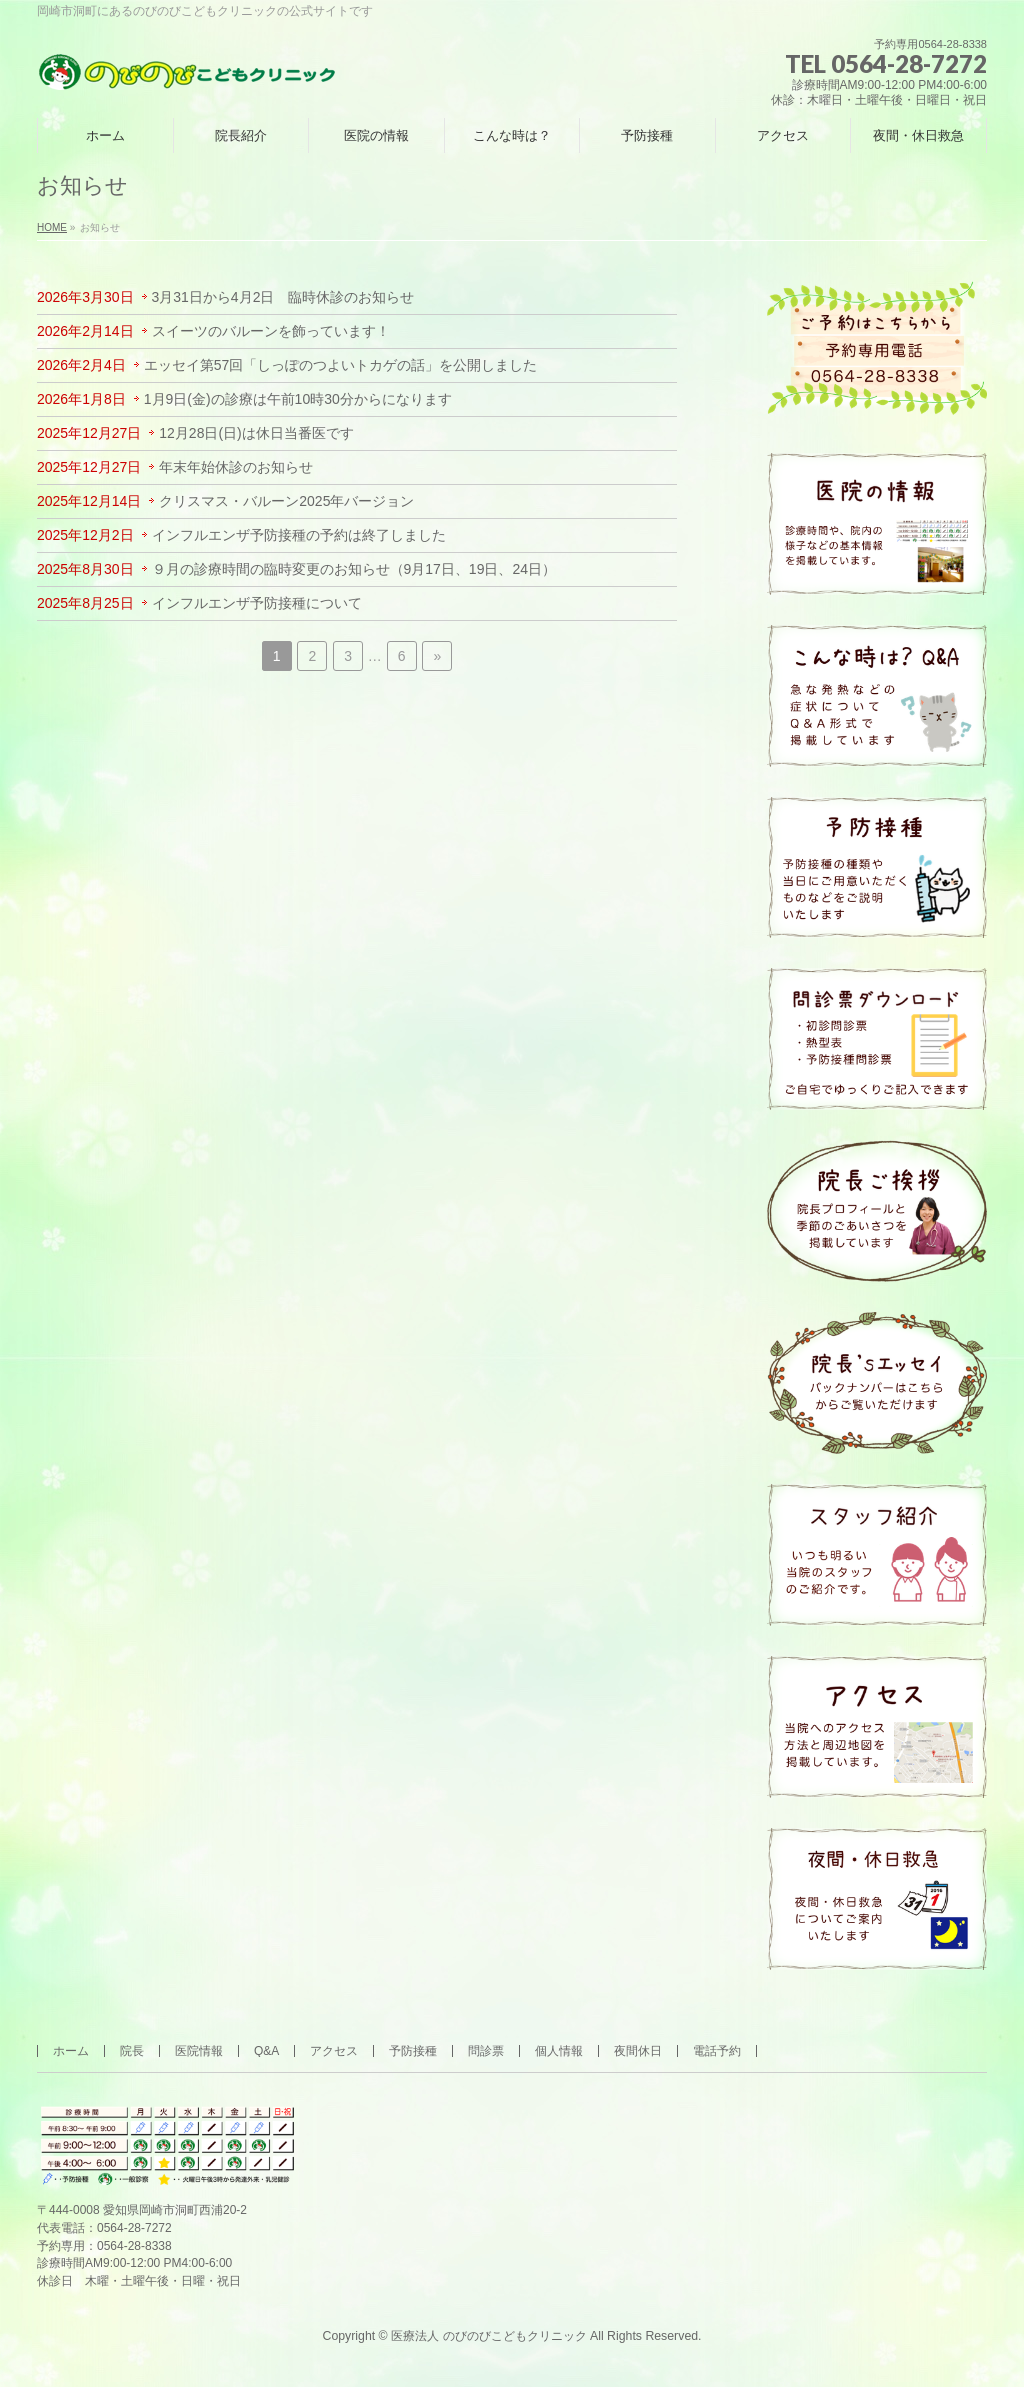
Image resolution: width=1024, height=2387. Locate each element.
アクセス (334, 2051)
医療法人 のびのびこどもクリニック (488, 2336)
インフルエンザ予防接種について (257, 603)
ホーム (71, 2051)
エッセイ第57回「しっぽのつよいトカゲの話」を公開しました (341, 365)
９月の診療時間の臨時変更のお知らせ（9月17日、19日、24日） (354, 569)
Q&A (266, 2051)
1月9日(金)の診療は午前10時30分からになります (298, 399)
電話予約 (717, 2051)
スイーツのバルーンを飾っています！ (271, 331)
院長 (132, 2051)
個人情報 (559, 2051)
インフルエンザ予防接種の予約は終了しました (299, 535)
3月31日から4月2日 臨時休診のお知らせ (283, 297)
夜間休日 (638, 2051)
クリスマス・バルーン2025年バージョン (286, 501)
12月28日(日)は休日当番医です (256, 433)
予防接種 (413, 2051)
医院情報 (199, 2051)
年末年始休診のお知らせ (236, 467)
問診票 (486, 2051)
